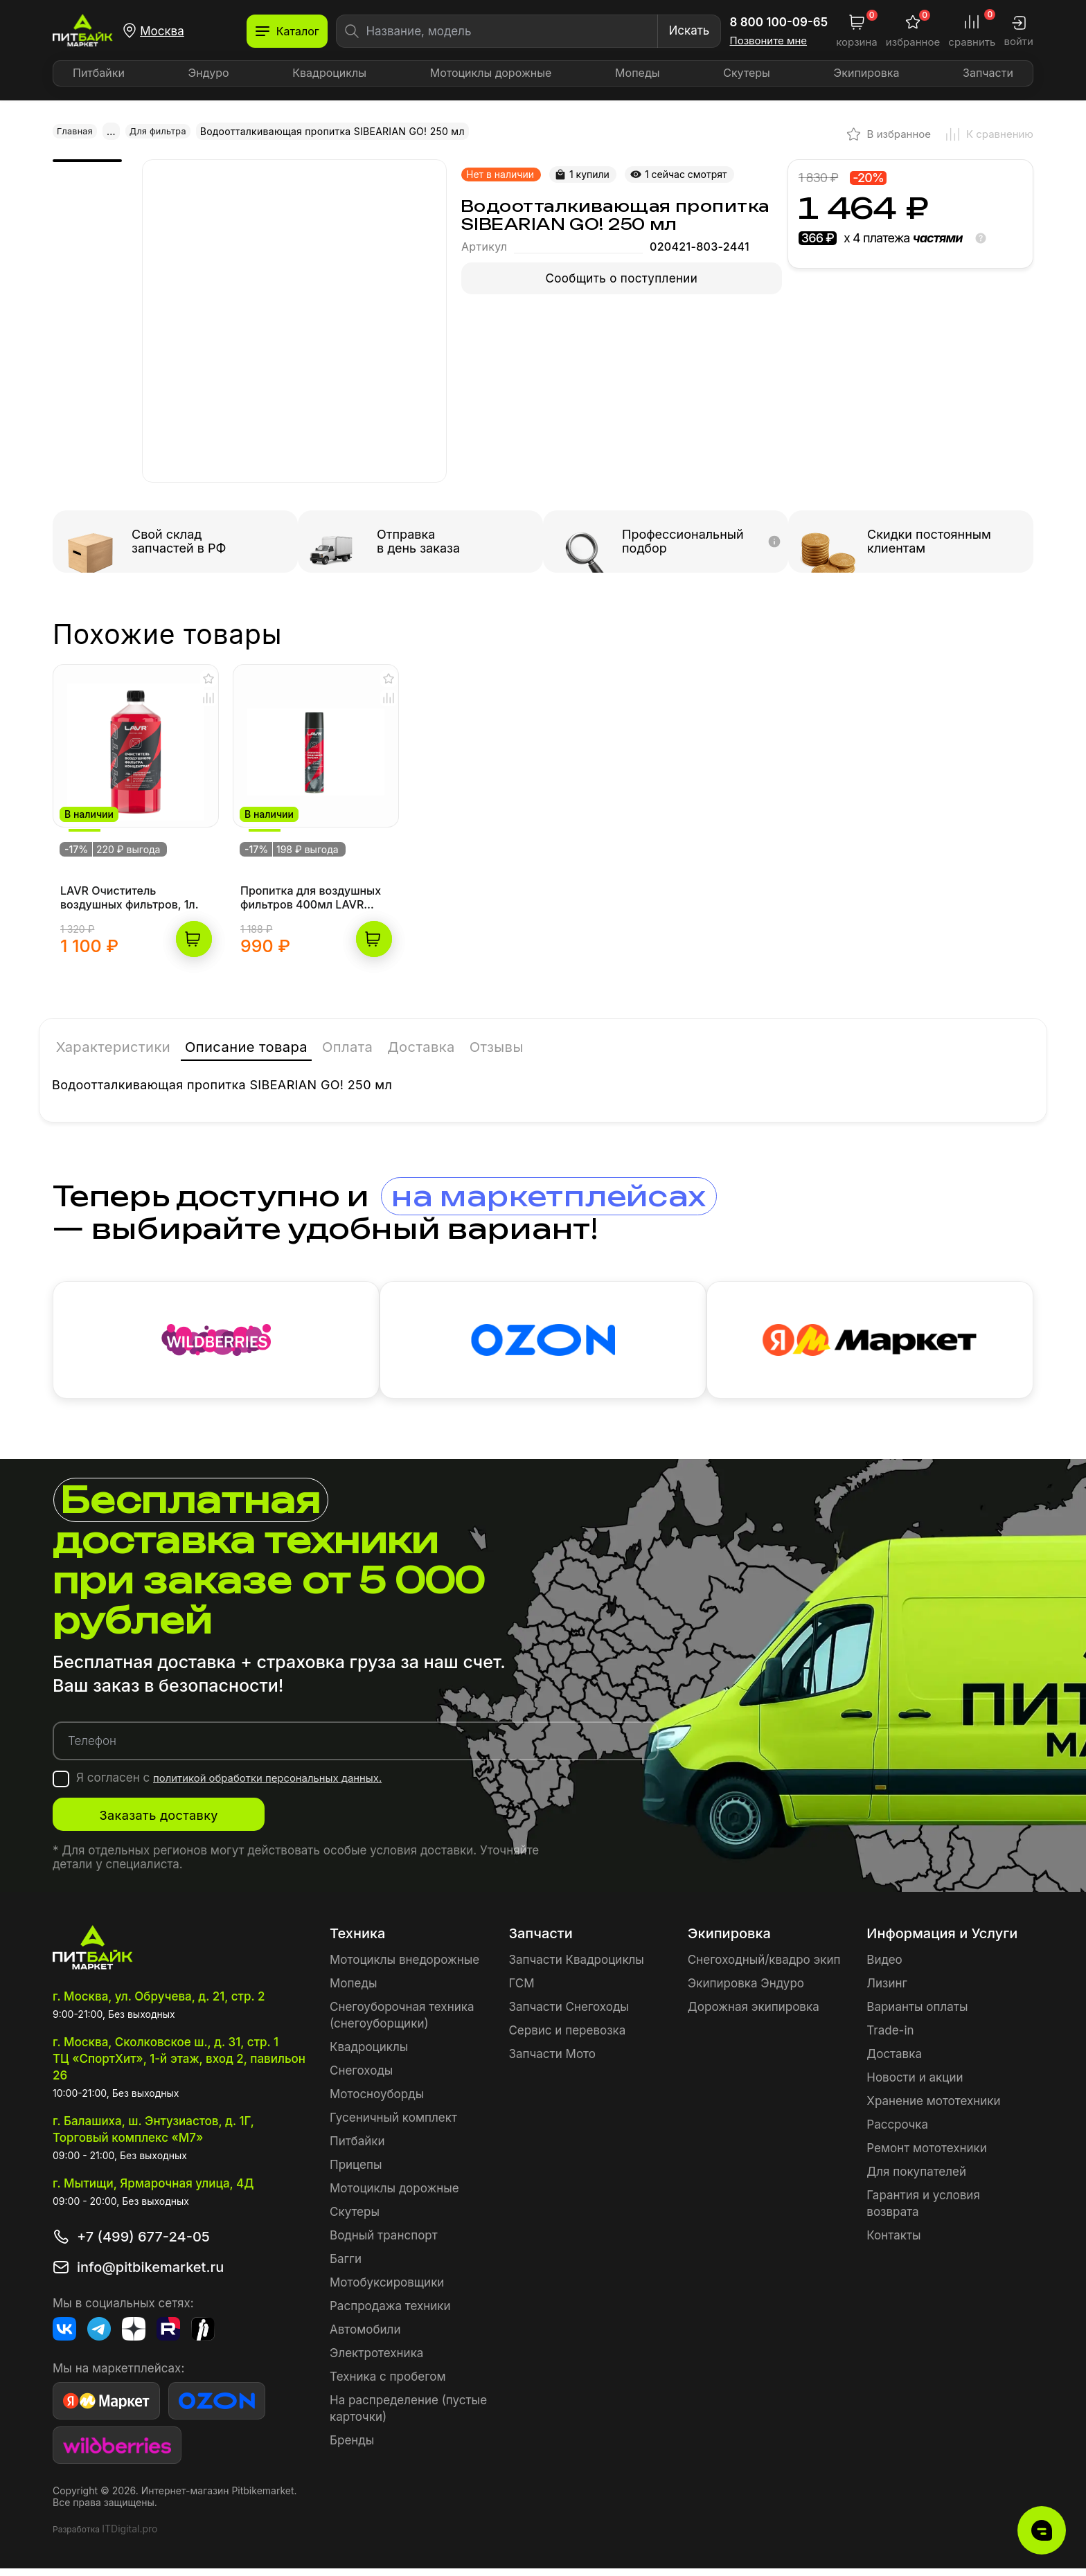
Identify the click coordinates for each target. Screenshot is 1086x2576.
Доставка (467, 1028)
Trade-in (890, 2038)
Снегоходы (361, 2078)
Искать (688, 30)
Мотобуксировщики (387, 2290)
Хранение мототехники (933, 2109)
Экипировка (867, 73)
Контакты (893, 2243)
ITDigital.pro (129, 2536)
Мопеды (637, 73)
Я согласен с (245, 1785)
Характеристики (117, 1028)
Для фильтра (165, 131)
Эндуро (208, 73)
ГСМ (521, 1991)
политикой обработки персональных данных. (283, 1785)
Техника (357, 1941)
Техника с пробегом (388, 2384)
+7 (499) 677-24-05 (143, 2244)
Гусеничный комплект (393, 2125)
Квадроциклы (329, 73)
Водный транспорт (384, 2243)
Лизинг (886, 1991)
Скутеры (746, 73)
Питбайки (99, 73)
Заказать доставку (190, 1822)
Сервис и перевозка (566, 2038)
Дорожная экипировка (753, 2014)
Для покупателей (916, 2179)
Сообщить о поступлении (622, 278)
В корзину (194, 919)
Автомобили (365, 2337)
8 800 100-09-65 (779, 22)
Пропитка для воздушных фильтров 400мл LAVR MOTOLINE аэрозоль (310, 877)
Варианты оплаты (917, 2014)
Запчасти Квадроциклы (575, 1967)
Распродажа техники (390, 2313)
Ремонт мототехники (926, 2156)
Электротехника (376, 2361)
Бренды (352, 2448)
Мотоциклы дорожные (491, 73)
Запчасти (988, 73)
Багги (346, 2266)
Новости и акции (914, 2085)
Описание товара (269, 1028)
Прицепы (356, 2172)
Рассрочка (897, 2132)
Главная (77, 131)
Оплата (384, 1028)
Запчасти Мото (552, 2061)
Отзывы (552, 1028)
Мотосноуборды (377, 2102)
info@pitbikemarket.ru (150, 2274)
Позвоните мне (769, 41)
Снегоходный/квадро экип (764, 1967)
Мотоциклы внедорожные (404, 1967)
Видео (884, 1967)
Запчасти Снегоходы (568, 2014)
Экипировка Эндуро (746, 1991)
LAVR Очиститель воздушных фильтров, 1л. (129, 877)
